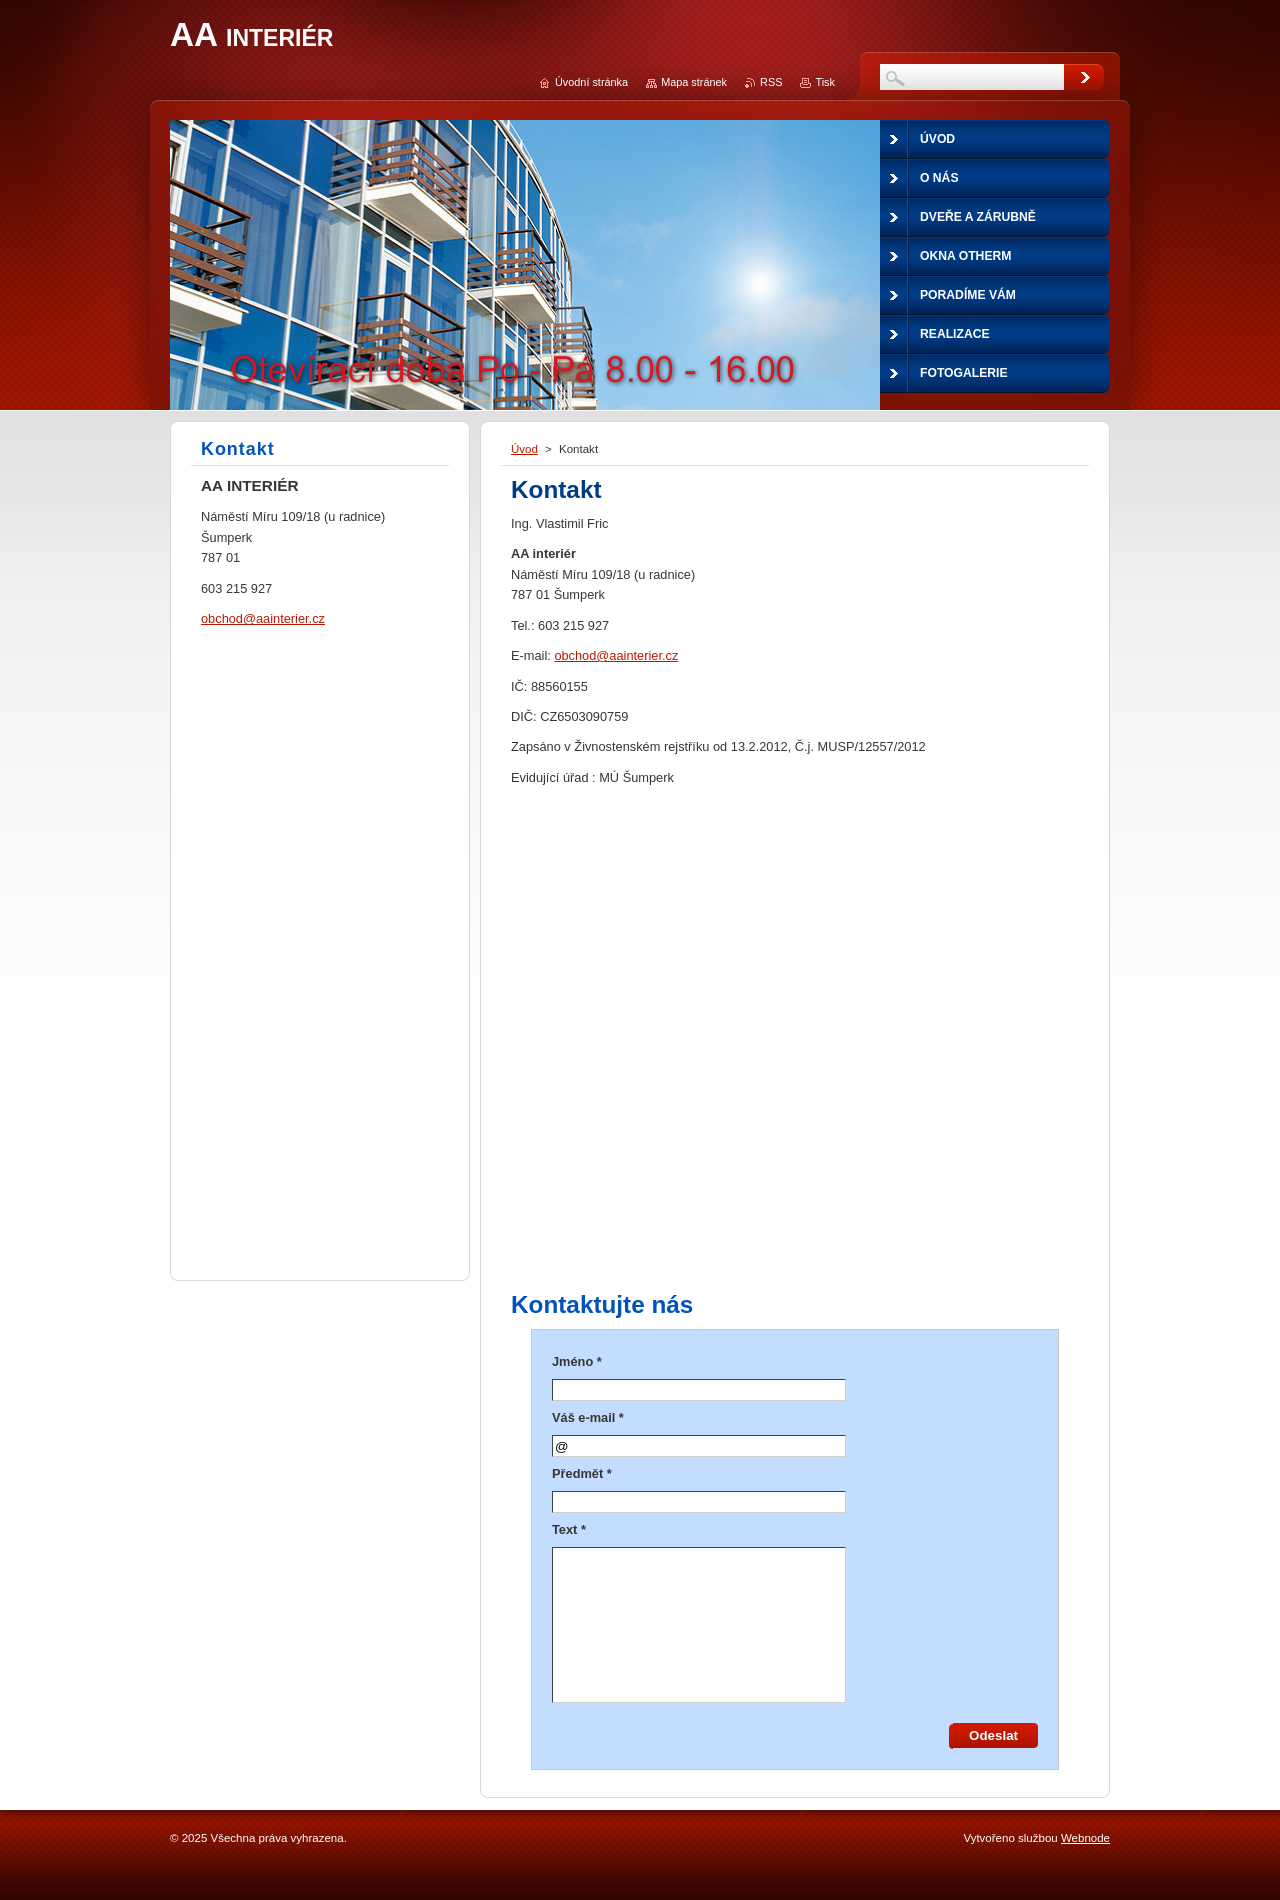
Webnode (1085, 1838)
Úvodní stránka (591, 82)
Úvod (524, 449)
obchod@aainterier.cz (616, 655)
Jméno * (577, 1361)
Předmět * (582, 1473)
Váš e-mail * (588, 1417)
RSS (771, 82)
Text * (569, 1529)
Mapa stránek (694, 82)
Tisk (825, 82)
